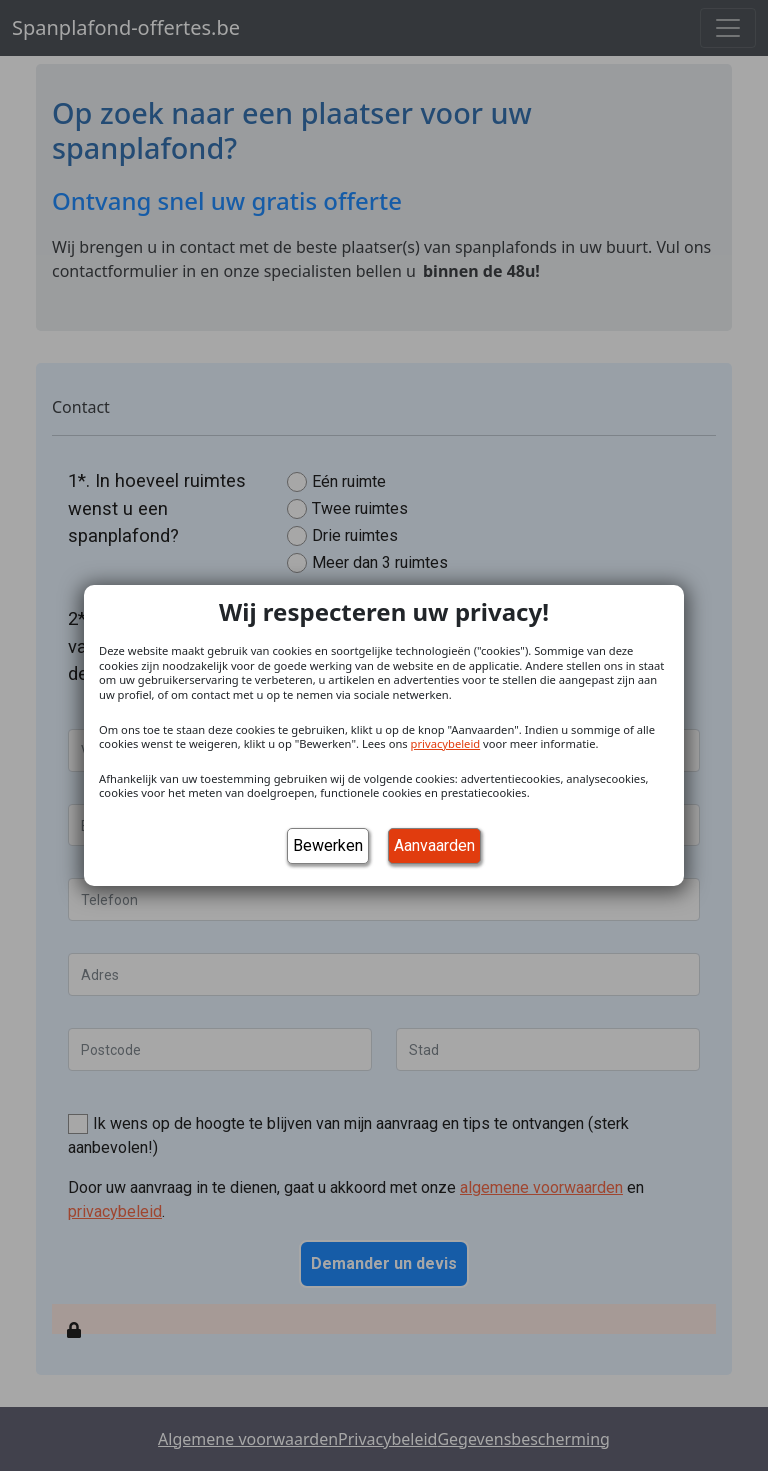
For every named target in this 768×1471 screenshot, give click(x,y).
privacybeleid (446, 743)
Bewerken (328, 845)
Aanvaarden (434, 845)
